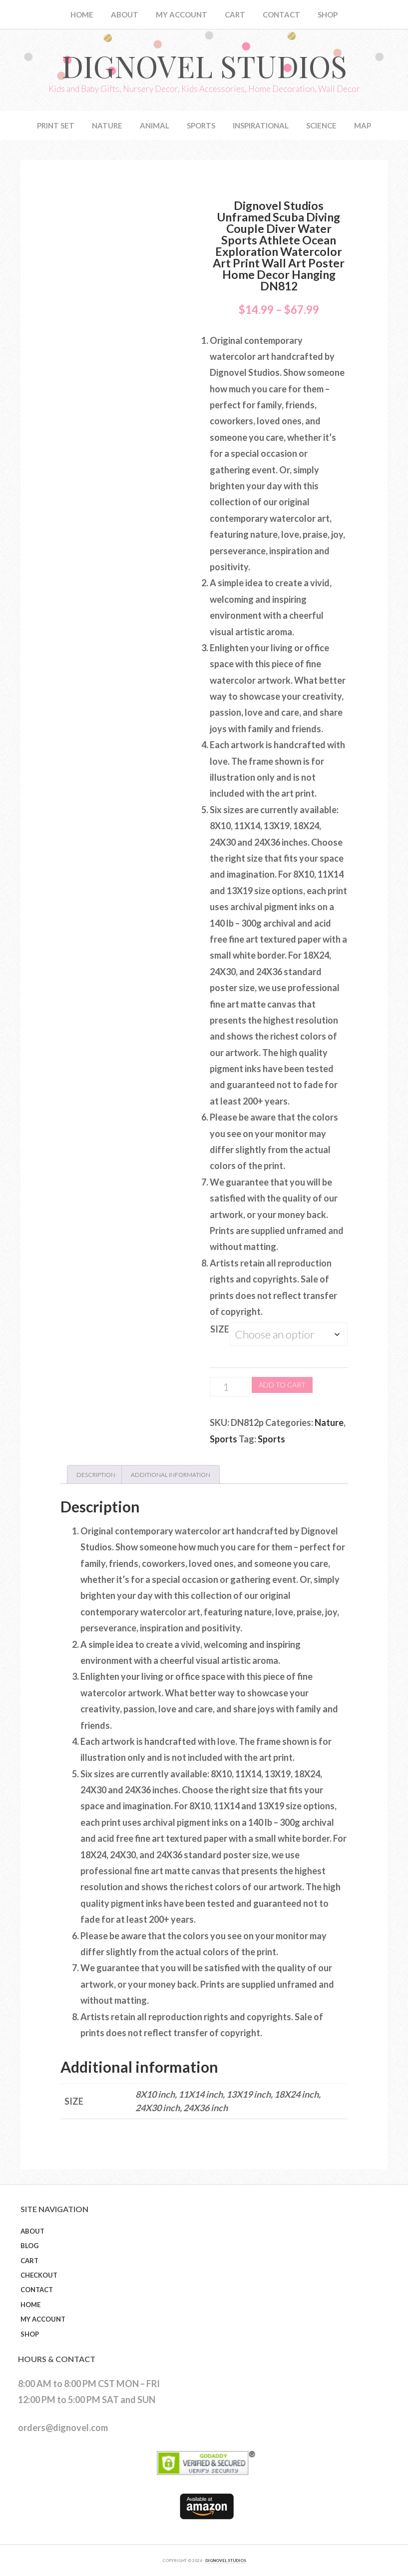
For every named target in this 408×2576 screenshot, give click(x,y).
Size (219, 1328)
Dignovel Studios (204, 65)
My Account (42, 2319)
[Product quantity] (230, 1386)
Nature (329, 1422)
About (32, 2231)
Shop (29, 2334)
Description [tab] (95, 1474)
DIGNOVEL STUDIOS (225, 2560)
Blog (29, 2246)
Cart (29, 2261)
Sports (223, 1438)
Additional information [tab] (170, 1474)
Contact (36, 2290)
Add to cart (282, 1384)
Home (30, 2305)
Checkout (38, 2275)
